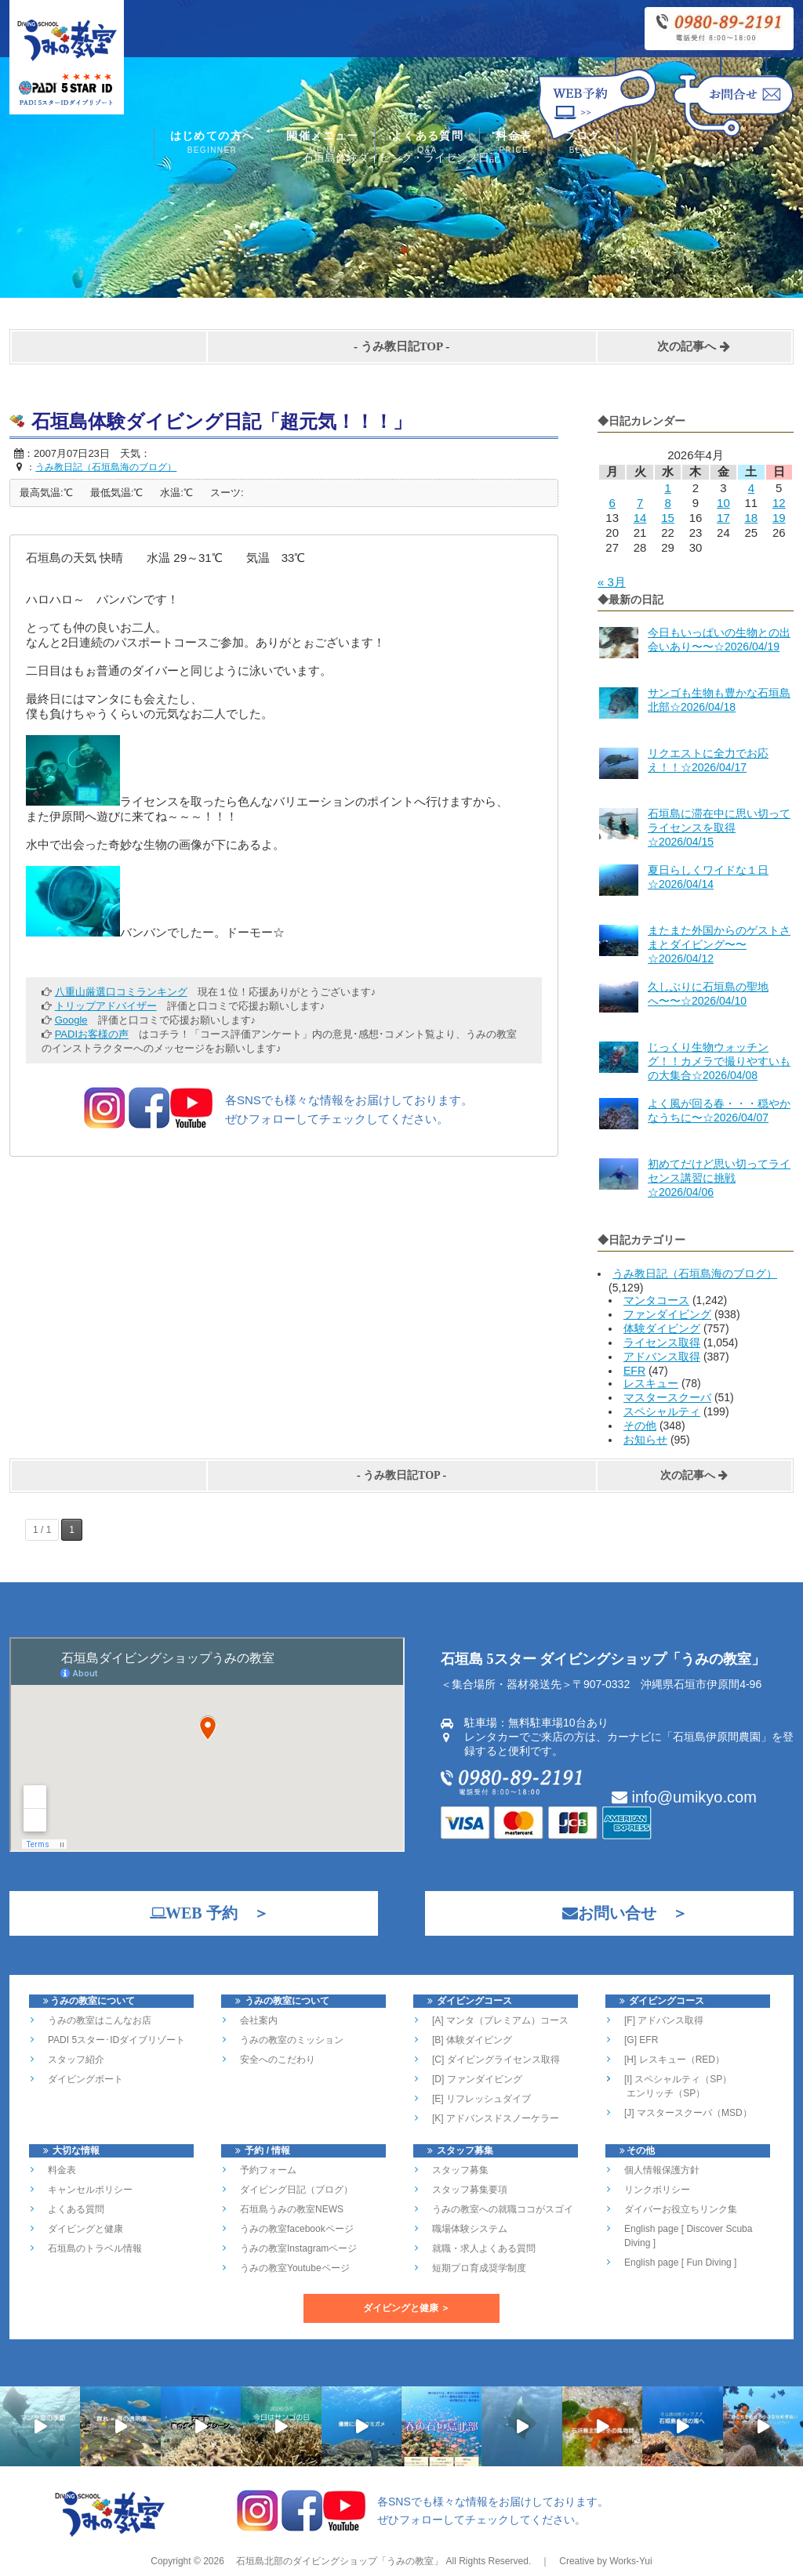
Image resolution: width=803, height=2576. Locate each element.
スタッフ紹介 (76, 2059)
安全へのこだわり (277, 2059)
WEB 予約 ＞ (201, 1913)
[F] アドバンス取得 (663, 2020)
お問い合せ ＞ (617, 1913)
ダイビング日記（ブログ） (296, 2189)
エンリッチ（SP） (664, 2093)
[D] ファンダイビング (477, 2079)
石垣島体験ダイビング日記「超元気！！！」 (221, 421)
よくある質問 (427, 144)
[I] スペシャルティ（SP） (678, 2079)
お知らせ (645, 1439)
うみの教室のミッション (291, 2039)
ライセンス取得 (661, 1342)
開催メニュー (322, 144)
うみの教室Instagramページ (298, 2248)
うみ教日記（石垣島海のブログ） (694, 1273)
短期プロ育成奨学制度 (479, 2268)
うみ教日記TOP (402, 346)
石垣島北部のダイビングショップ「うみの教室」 (338, 2561)
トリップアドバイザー (106, 1006)
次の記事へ (694, 346)
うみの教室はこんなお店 (99, 2020)
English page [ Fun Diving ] (680, 2262)
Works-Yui (630, 2561)
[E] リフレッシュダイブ (481, 2098)
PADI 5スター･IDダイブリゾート (116, 2039)
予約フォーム (268, 2170)
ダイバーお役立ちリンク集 (680, 2209)
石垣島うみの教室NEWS (291, 2209)
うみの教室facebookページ (297, 2228)
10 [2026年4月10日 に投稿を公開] (723, 502)
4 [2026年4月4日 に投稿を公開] (751, 488)
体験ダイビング (661, 1328)
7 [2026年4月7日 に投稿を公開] (640, 502)
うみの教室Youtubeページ (295, 2268)
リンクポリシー (657, 2189)
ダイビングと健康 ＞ (406, 2307)
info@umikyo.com (684, 1797)
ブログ (582, 144)
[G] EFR (641, 2039)
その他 (639, 1425)
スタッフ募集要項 (469, 2189)
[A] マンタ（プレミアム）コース (500, 2020)
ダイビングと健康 (85, 2228)
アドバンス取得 (661, 1356)
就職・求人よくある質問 (484, 2248)
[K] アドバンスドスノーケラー (495, 2118)
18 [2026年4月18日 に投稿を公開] (751, 517)
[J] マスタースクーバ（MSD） (688, 2112)
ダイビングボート (85, 2079)
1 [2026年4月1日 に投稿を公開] (667, 488)
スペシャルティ (661, 1411)
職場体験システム (469, 2228)
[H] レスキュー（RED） (674, 2059)
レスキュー (650, 1383)
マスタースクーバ (667, 1397)
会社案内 (259, 2020)
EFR (634, 1370)
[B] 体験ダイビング (472, 2039)
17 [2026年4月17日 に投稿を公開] (723, 517)
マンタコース (656, 1300)
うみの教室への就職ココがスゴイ (502, 2209)
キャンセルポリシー (90, 2189)
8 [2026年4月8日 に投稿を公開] (667, 502)
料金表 (514, 144)
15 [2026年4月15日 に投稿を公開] (667, 517)
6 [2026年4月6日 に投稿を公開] (612, 502)
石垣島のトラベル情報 (95, 2248)
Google (71, 1020)
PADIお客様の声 (92, 1034)
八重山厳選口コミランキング (121, 992)
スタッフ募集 (460, 2170)
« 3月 (612, 582)
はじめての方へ (212, 144)
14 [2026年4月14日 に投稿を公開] (640, 517)
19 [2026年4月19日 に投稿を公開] (779, 517)
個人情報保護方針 (661, 2170)
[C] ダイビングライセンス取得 (496, 2059)
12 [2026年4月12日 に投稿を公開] (779, 502)
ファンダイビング (667, 1314)
